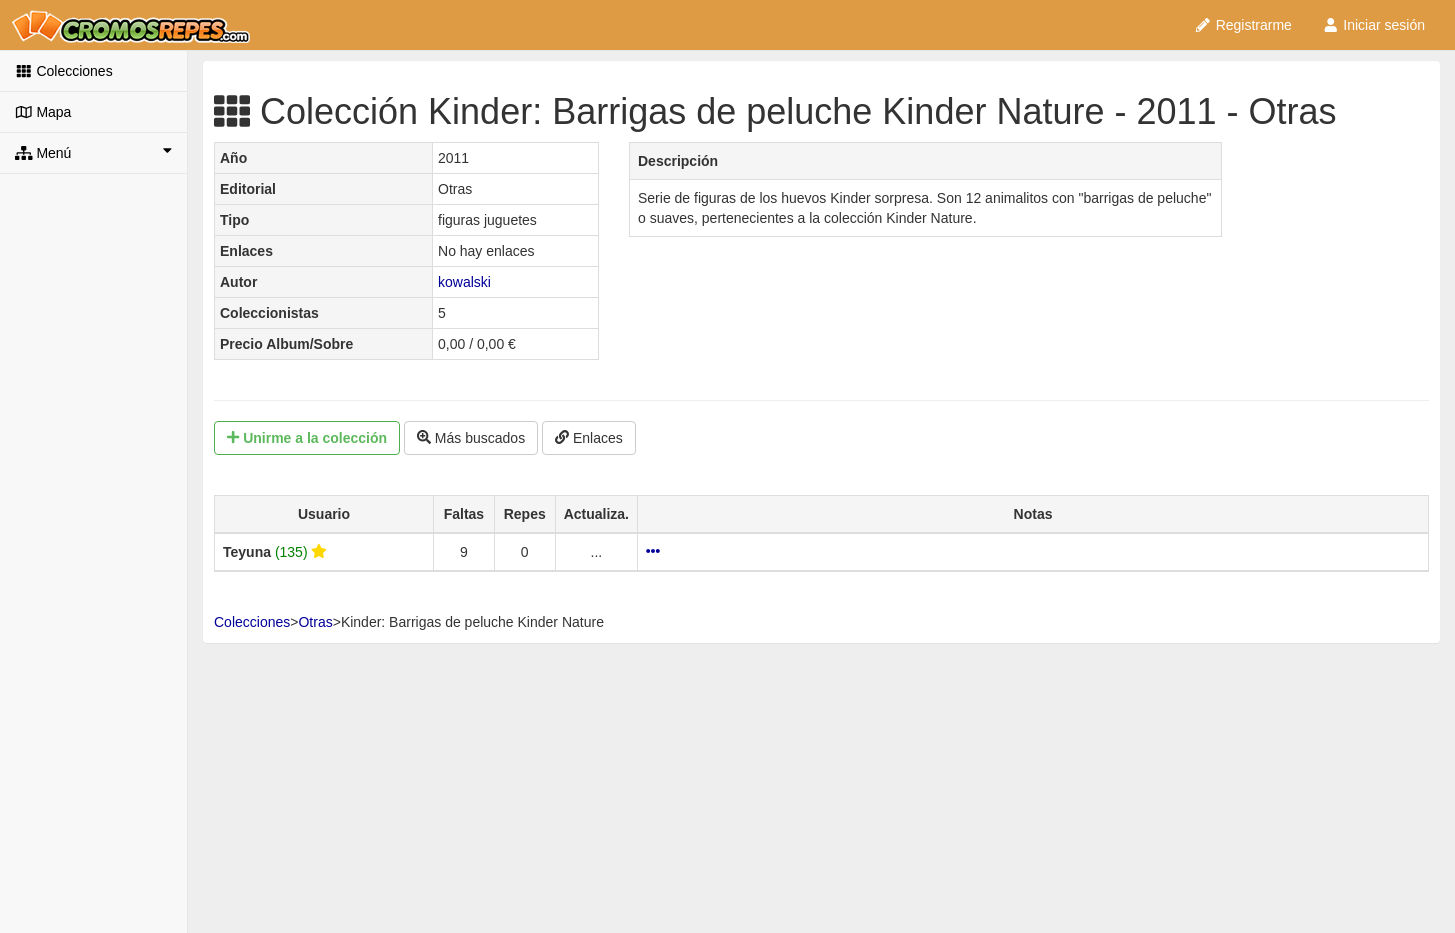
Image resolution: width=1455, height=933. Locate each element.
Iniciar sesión (1373, 25)
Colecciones (64, 71)
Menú (93, 152)
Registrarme (1243, 25)
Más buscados (471, 438)
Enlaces (589, 438)
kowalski (464, 282)
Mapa (43, 112)
